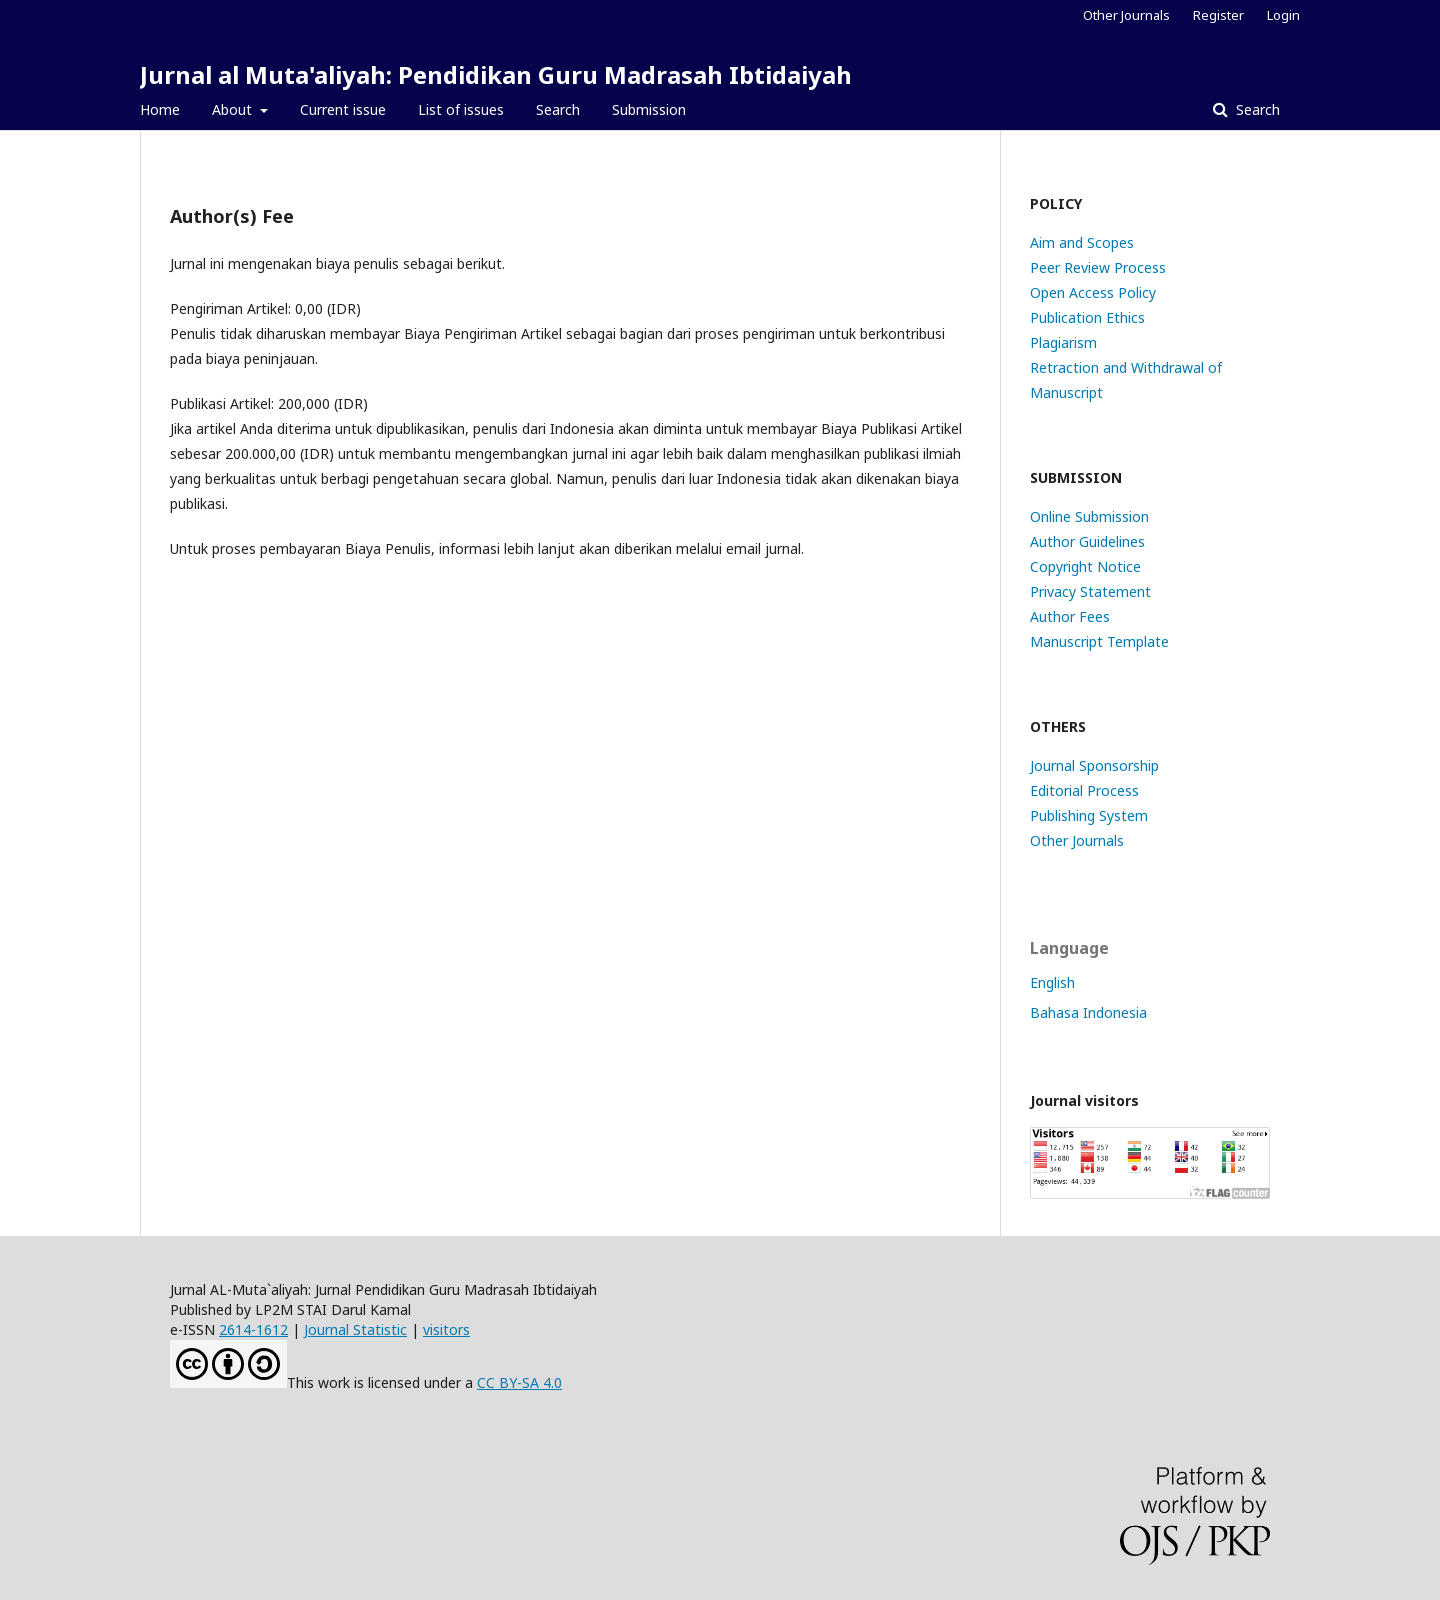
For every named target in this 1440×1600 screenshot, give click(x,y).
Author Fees (1070, 616)
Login (1283, 15)
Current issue (343, 109)
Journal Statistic (355, 1329)
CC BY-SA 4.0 (519, 1382)
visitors (446, 1329)
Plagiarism (1063, 342)
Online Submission (1089, 516)
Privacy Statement (1090, 591)
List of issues (461, 109)
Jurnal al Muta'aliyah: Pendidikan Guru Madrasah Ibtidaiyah (496, 74)
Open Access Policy (1093, 292)
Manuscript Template (1099, 641)
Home (160, 109)
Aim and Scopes (1082, 242)
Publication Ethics (1087, 317)
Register (1218, 15)
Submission (649, 109)
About (234, 109)
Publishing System (1089, 815)
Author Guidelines (1087, 541)
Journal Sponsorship (1094, 765)
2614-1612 (253, 1329)
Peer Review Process (1098, 267)
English (1052, 982)
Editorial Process (1084, 790)
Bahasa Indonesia (1088, 1012)
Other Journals (1126, 15)
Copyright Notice (1085, 566)
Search (558, 109)
